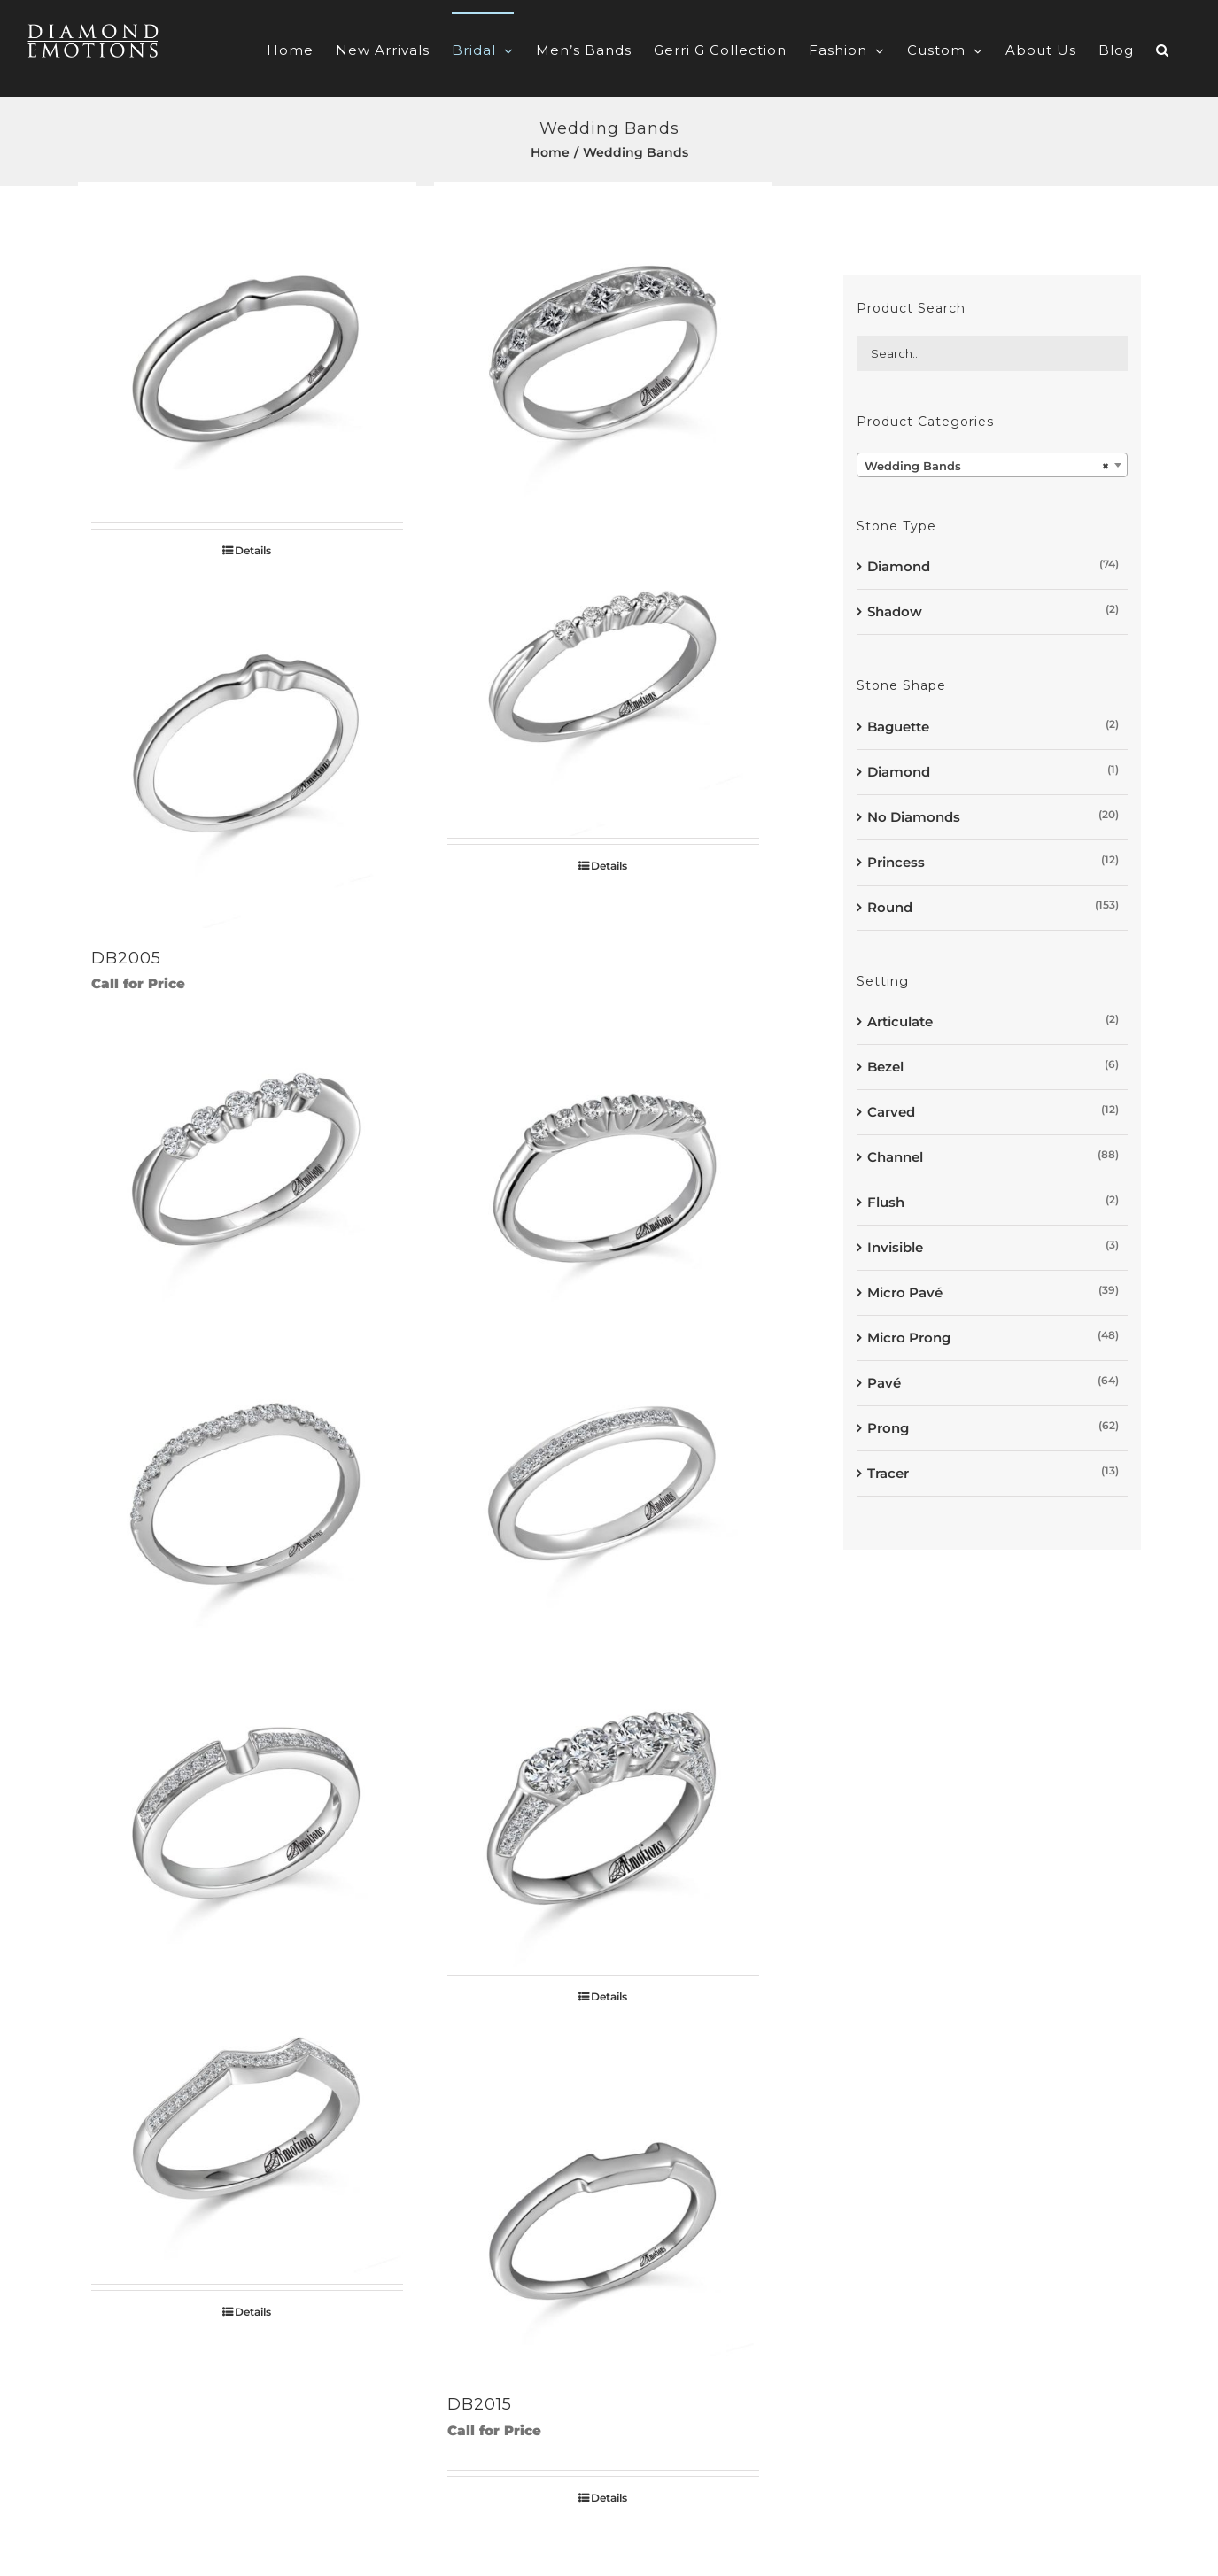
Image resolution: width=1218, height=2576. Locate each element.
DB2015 (479, 2404)
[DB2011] (247, 1797)
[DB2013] (247, 2112)
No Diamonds (913, 816)
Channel (895, 1157)
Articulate (900, 1021)
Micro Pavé (905, 1292)
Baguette (898, 726)
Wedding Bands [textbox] (987, 465)
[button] (1162, 49)
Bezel (885, 1066)
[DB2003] (603, 351)
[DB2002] (247, 351)
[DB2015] (603, 2205)
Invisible (895, 1247)
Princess (896, 862)
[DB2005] (247, 759)
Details (253, 550)
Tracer (888, 1473)
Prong (888, 1428)
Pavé (884, 1382)
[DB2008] (603, 1166)
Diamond (898, 566)
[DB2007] (247, 1166)
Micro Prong (908, 1337)
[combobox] (992, 465)
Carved (891, 1111)
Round (889, 907)
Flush (885, 1202)
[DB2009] (247, 1482)
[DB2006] (603, 666)
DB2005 (126, 958)
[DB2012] (603, 1797)
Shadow (894, 611)
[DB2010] (603, 1482)
